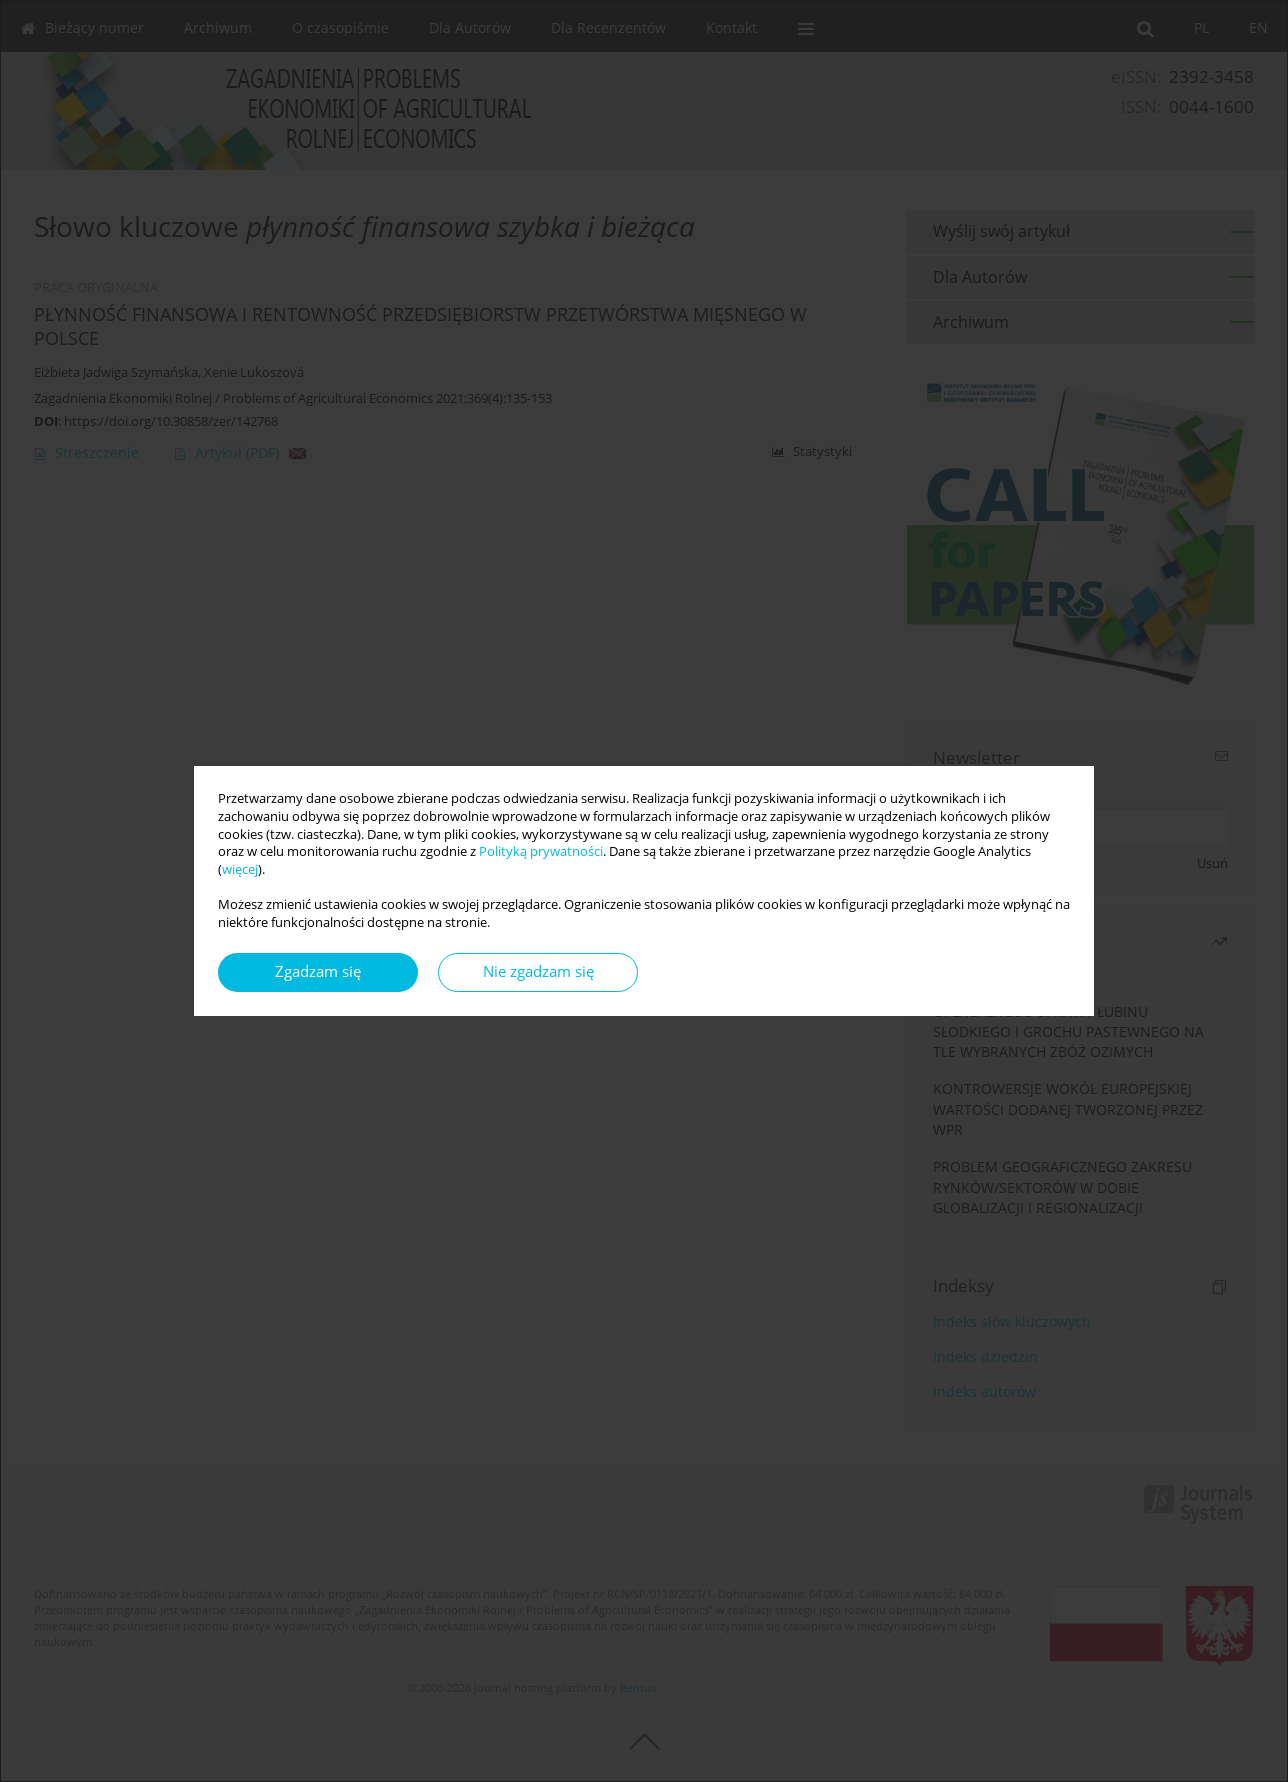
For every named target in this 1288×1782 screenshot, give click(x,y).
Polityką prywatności (541, 851)
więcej (240, 869)
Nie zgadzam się (538, 971)
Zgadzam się (318, 971)
